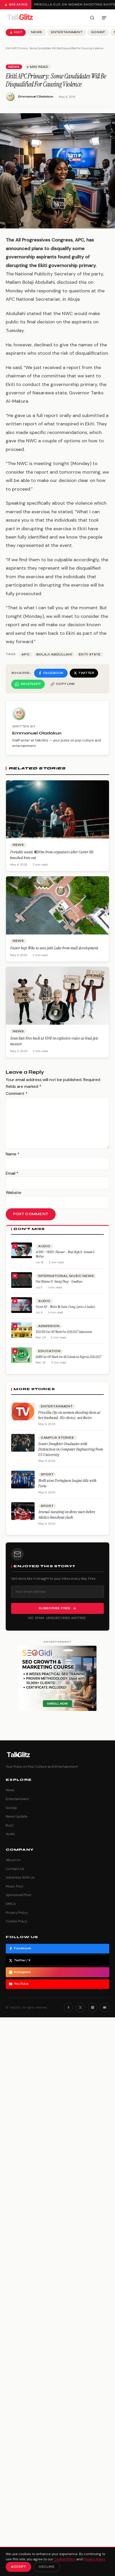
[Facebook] (68, 2007)
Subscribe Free (57, 1608)
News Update (16, 1816)
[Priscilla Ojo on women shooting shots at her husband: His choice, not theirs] (23, 1411)
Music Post (14, 1886)
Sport (47, 1474)
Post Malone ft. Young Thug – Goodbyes (59, 1281)
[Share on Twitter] (84, 673)
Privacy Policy (17, 1912)
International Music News (66, 1276)
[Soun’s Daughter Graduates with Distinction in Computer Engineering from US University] (23, 1443)
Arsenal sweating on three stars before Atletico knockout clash (66, 1514)
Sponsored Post (18, 1895)
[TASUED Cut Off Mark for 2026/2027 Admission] (21, 1330)
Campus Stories (57, 1437)
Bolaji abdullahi (54, 654)
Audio (44, 1246)
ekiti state (90, 654)
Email (12, 1173)
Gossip (98, 32)
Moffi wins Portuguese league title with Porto (67, 1483)
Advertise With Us (20, 1877)
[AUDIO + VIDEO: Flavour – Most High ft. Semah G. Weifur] (21, 1250)
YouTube (19, 1984)
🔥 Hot (15, 32)
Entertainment (66, 32)
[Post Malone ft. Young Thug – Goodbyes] (21, 1280)
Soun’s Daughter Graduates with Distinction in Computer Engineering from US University (70, 1449)
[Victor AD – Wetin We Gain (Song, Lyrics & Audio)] (21, 1305)
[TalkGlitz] (20, 18)
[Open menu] (104, 18)
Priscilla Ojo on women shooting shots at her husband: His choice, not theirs (69, 1415)
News (36, 32)
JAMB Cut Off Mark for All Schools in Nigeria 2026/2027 (68, 1357)
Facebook (20, 1948)
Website (13, 1192)
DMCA (11, 1904)
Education (49, 1351)
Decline (47, 2566)
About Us (13, 1860)
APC (26, 654)
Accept (18, 2566)
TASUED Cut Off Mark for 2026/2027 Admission (64, 1332)
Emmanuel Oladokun (35, 96)
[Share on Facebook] (50, 673)
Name (13, 1154)
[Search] (92, 18)
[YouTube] (104, 2007)
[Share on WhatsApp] (28, 684)
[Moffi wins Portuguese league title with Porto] (23, 1479)
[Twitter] (80, 2007)
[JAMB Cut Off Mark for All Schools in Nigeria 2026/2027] (21, 1355)
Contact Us (15, 1869)
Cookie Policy (16, 1921)
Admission (49, 1326)
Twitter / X (20, 1960)
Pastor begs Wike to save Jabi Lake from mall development (54, 948)
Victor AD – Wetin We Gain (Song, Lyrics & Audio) (65, 1307)
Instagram (20, 1972)
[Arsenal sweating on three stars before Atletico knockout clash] (23, 1511)
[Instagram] (92, 2007)
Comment (17, 1093)
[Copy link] (63, 684)
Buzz (10, 1825)
